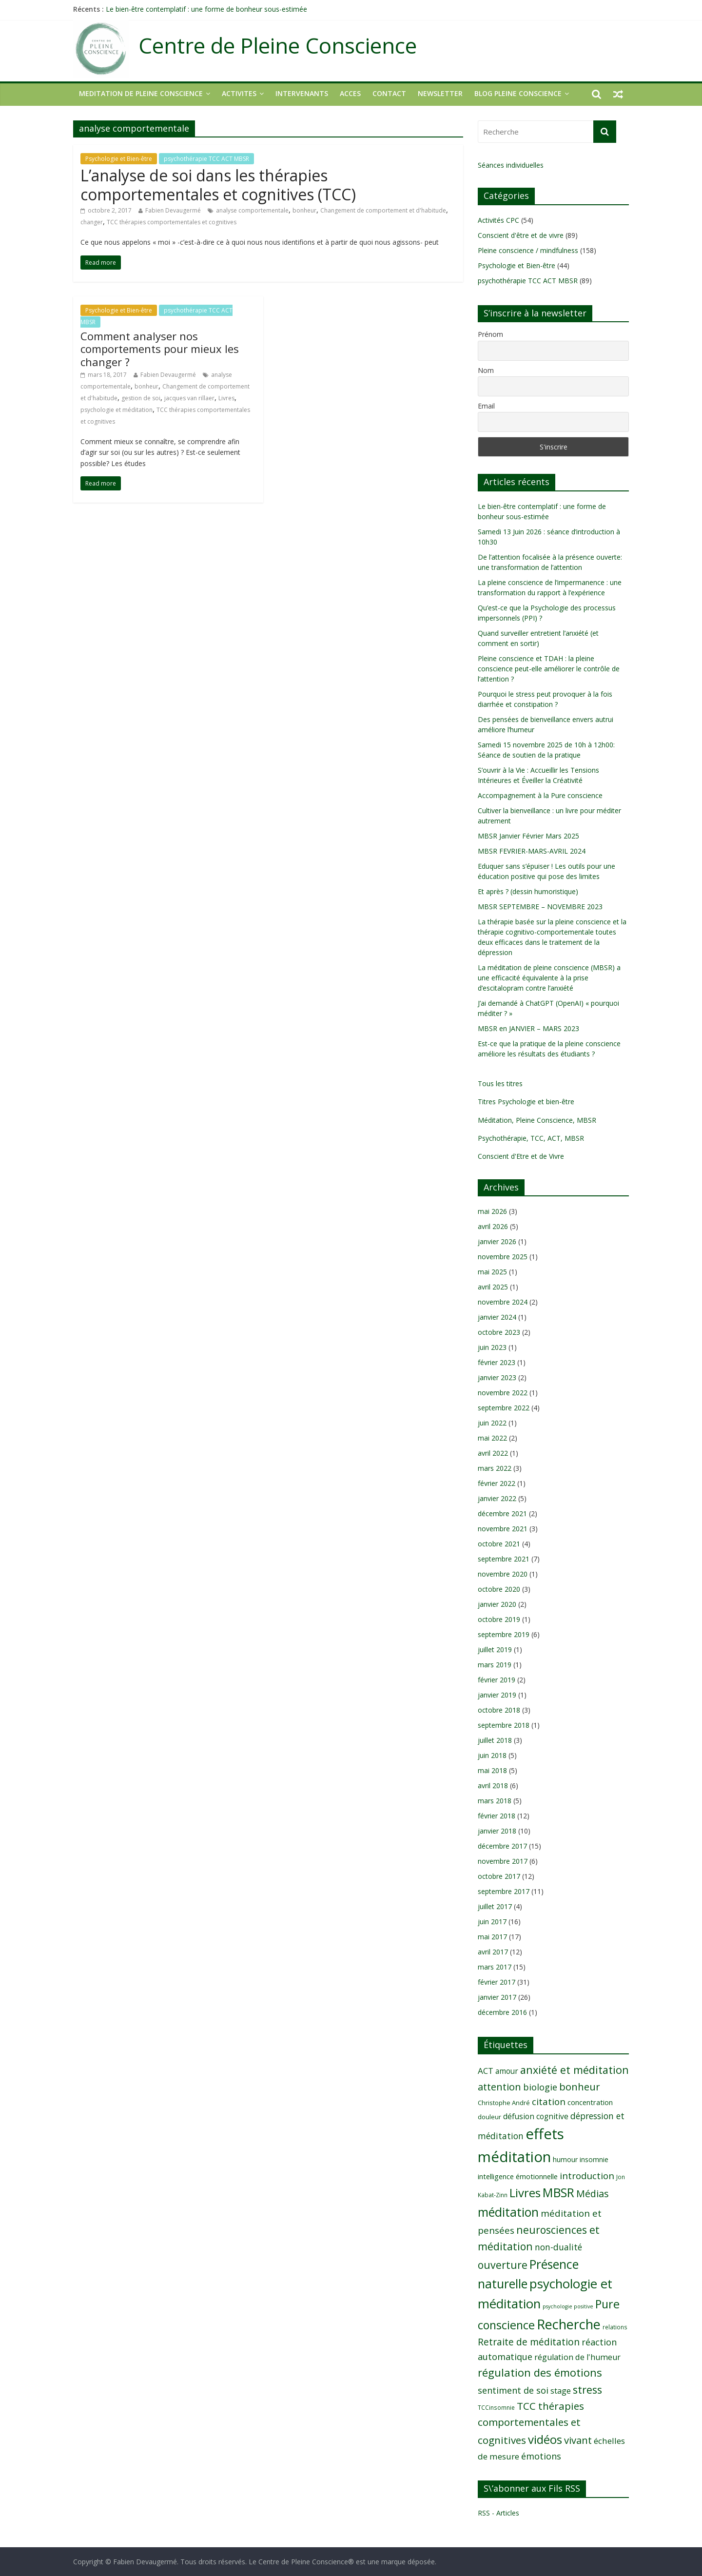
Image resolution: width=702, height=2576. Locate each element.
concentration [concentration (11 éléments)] (590, 2102)
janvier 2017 (497, 1997)
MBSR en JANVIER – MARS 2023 (528, 1028)
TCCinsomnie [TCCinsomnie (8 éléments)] (496, 2407)
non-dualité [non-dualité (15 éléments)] (558, 2247)
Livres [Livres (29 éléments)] (525, 2193)
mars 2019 (494, 1664)
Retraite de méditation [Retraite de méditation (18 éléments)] (529, 2341)
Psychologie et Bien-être (118, 159)
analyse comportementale (252, 210)
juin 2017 (492, 1921)
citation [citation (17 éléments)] (549, 2101)
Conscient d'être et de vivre (521, 235)
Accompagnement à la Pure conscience (540, 795)
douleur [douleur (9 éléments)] (489, 2116)
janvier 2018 (497, 1830)
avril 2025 (493, 1286)
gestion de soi (140, 398)
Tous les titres (500, 1083)
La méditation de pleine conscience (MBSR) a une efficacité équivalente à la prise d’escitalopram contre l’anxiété (549, 978)
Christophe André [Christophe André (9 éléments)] (504, 2102)
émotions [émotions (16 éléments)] (541, 2456)
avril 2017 (493, 1951)
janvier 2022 (497, 1498)
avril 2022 (493, 1453)
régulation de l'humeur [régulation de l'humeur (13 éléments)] (577, 2357)
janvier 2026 (497, 1241)
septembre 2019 (503, 1634)
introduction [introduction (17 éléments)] (587, 2175)
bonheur (304, 210)
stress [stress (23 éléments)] (587, 2389)
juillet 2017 (495, 1906)
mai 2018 (492, 1770)
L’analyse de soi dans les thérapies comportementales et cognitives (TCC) (218, 184)
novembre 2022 (502, 1392)
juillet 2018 (495, 1740)
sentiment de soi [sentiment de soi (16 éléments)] (513, 2390)
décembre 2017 (502, 1846)
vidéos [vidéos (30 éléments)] (545, 2439)
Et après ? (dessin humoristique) (528, 891)
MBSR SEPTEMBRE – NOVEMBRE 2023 (540, 906)
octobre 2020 (499, 1589)
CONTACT (389, 93)
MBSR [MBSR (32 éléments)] (558, 2193)
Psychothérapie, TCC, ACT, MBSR (531, 1138)
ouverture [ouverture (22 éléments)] (502, 2265)
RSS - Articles (498, 2512)
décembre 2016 (502, 2012)
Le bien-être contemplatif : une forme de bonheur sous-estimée (206, 9)
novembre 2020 (502, 1574)
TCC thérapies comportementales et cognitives (171, 222)
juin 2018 (492, 1755)
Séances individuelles (511, 165)
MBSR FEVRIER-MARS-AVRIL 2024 (531, 851)
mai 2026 (492, 1211)
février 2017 (496, 1982)
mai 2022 (492, 1438)
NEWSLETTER (440, 93)
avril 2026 (493, 1226)
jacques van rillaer (189, 398)
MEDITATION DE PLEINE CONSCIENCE (141, 93)
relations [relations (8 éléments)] (615, 2327)
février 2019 (496, 1679)
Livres (226, 398)
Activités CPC (498, 220)
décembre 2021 (502, 1513)
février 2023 (496, 1362)
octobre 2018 (499, 1710)
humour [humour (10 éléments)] (565, 2159)
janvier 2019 (497, 1694)
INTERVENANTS (301, 93)
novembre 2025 (502, 1256)
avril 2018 (493, 1785)
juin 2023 (492, 1347)
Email (486, 405)
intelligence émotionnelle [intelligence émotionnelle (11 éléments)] (518, 2176)
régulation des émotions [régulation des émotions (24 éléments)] (540, 2372)
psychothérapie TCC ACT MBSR (206, 159)
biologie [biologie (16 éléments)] (540, 2087)
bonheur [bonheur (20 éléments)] (579, 2086)
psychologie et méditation (116, 410)
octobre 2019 (499, 1619)
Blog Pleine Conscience (518, 93)
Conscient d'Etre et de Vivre (521, 1156)
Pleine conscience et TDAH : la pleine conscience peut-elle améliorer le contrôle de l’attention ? (549, 668)
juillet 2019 (495, 1649)
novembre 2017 (502, 1861)
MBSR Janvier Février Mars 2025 (528, 835)
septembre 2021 (503, 1558)
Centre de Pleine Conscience (277, 46)
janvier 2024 (497, 1317)
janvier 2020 (497, 1604)
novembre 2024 (502, 1302)
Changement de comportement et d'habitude (383, 210)
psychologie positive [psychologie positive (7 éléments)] (568, 2306)
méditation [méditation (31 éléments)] (508, 2212)
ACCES (350, 93)
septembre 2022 (503, 1407)
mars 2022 (494, 1468)
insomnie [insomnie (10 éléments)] (594, 2159)
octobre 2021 (499, 1543)
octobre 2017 (499, 1876)
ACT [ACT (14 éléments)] (485, 2070)
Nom (486, 370)
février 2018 (496, 1815)
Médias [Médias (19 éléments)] (592, 2193)
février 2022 (496, 1483)
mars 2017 (494, 1966)
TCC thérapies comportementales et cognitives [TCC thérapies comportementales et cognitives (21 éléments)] (531, 2423)
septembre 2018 (503, 1725)
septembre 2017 (503, 1891)
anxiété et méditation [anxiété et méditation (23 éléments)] (574, 2070)
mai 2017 (492, 1936)
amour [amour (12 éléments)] (506, 2071)
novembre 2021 (502, 1528)
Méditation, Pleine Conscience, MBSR (537, 1120)
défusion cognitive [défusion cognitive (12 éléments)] (535, 2116)
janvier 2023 (497, 1377)
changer (91, 222)
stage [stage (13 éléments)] (560, 2390)
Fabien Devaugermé (173, 210)
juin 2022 (492, 1422)
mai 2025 (492, 1271)
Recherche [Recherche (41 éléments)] (569, 2324)
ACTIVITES (239, 93)
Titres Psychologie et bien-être (526, 1101)
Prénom (490, 334)
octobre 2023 (499, 1332)
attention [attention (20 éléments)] (499, 2086)
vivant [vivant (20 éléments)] (578, 2440)
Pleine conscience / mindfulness (528, 250)
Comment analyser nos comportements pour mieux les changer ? (159, 349)
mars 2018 (494, 1800)
